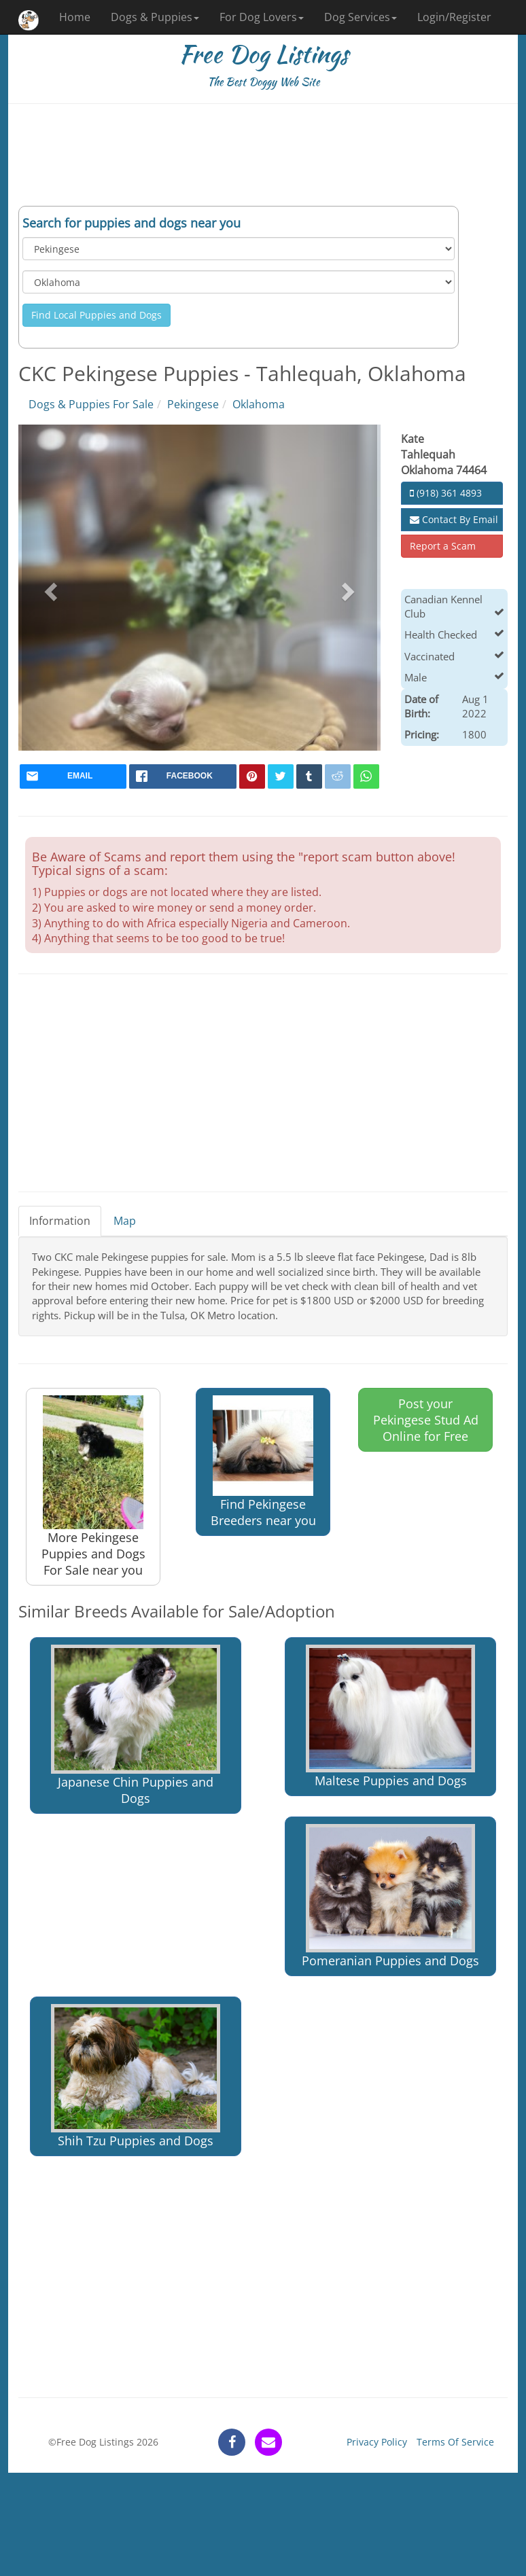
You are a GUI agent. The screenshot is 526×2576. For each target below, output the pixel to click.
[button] (49, 588)
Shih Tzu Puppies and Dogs (135, 2076)
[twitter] (281, 776)
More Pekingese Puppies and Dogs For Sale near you (93, 1486)
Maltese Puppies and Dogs (390, 1717)
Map (124, 1220)
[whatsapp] (366, 776)
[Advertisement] (263, 154)
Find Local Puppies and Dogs (96, 314)
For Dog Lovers (262, 17)
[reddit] (338, 776)
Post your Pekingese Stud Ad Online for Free (425, 1419)
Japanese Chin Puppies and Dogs (135, 1725)
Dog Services (360, 17)
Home (74, 17)
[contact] (268, 2442)
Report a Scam (443, 545)
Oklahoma (258, 404)
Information (59, 1220)
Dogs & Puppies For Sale (91, 404)
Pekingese (193, 404)
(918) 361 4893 (446, 492)
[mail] (73, 776)
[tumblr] (309, 776)
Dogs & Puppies (155, 17)
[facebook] (182, 776)
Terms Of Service (455, 2441)
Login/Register (454, 17)
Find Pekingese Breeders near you (263, 1461)
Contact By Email (454, 519)
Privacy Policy (377, 2441)
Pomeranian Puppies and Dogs (390, 1896)
